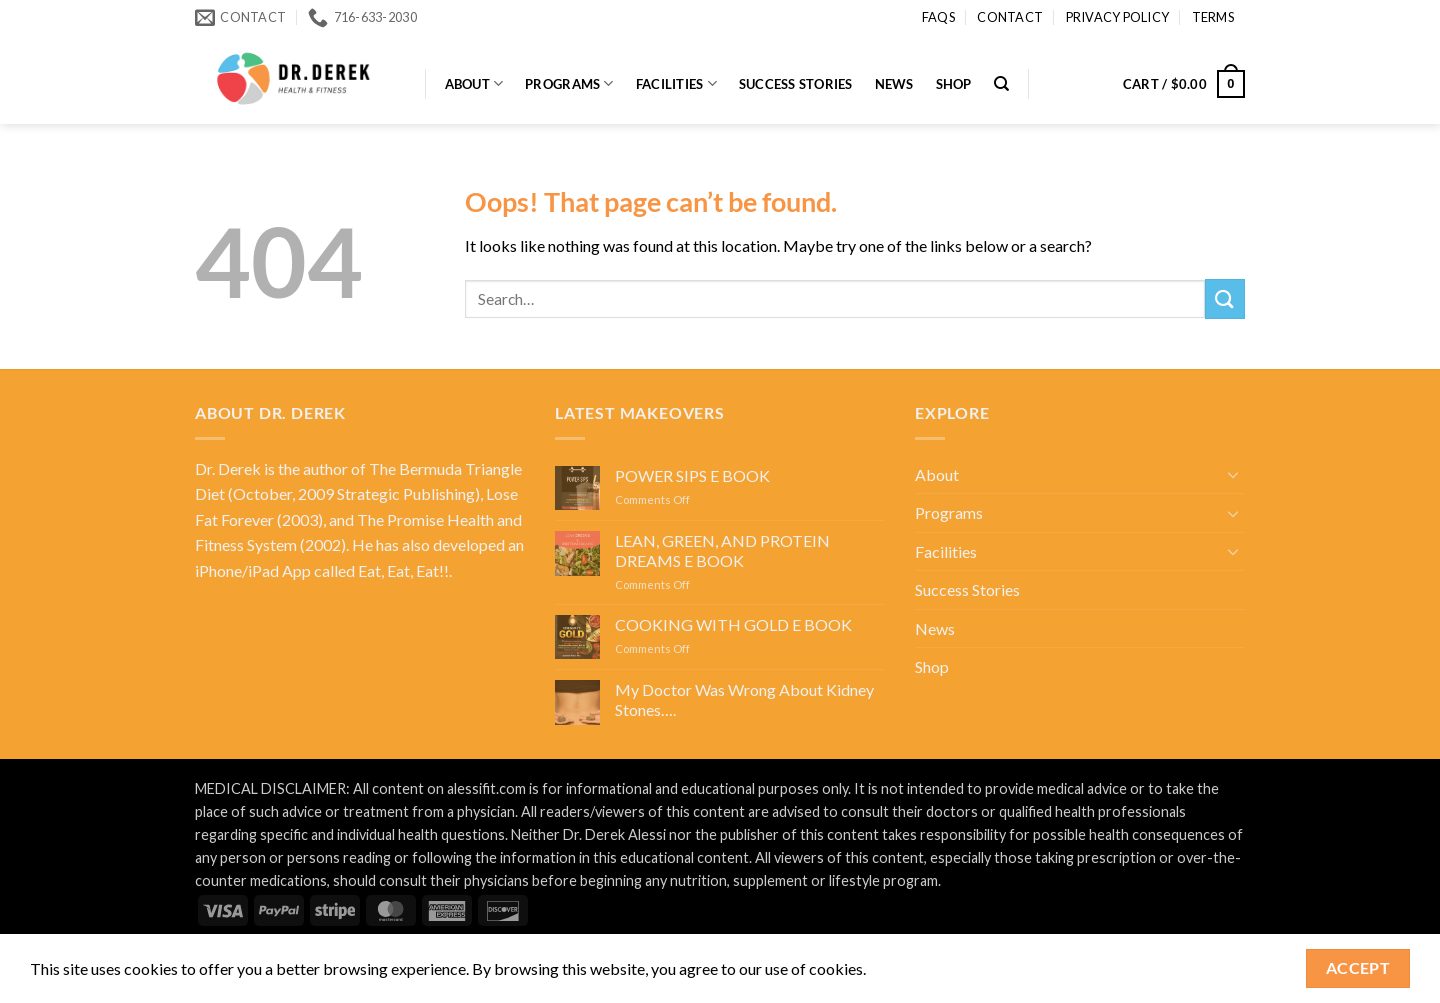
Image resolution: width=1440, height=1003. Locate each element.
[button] (1184, 84)
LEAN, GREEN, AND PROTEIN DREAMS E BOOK (722, 550)
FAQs (938, 17)
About (474, 83)
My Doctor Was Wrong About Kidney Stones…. (744, 699)
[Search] (1001, 84)
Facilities (676, 83)
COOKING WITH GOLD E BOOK (733, 624)
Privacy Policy (1118, 17)
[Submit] (1225, 298)
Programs (569, 83)
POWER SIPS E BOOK (692, 475)
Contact (1010, 17)
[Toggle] (1233, 474)
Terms (1213, 17)
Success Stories (796, 84)
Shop (954, 84)
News (894, 84)
